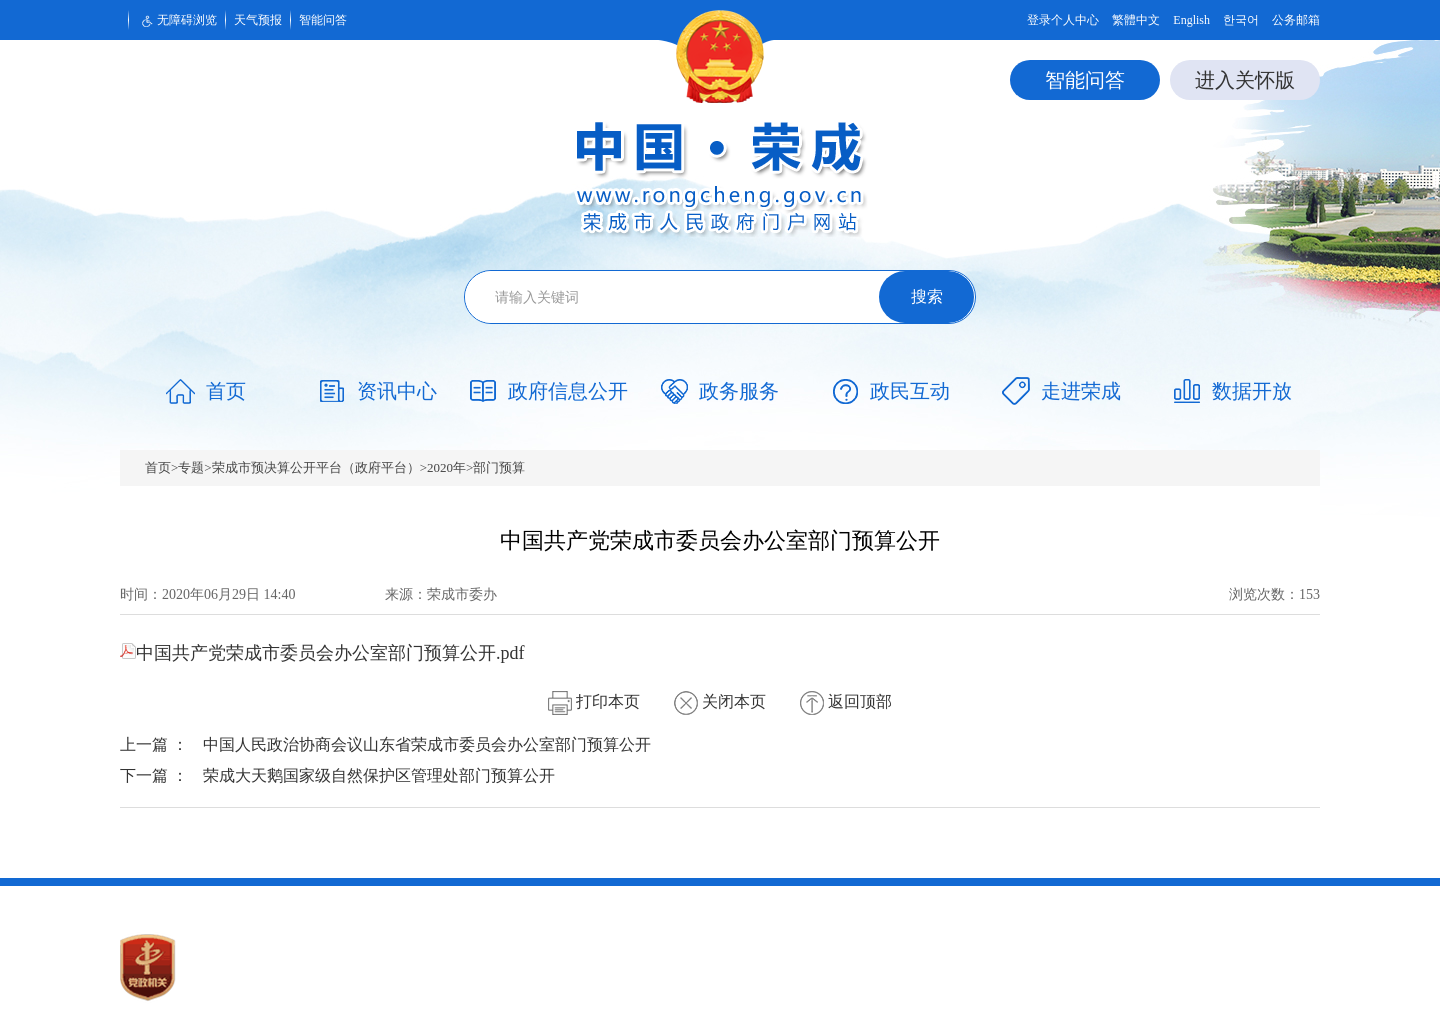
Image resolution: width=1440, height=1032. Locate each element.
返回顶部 (846, 701)
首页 (158, 467)
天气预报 (258, 20)
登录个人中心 (1063, 20)
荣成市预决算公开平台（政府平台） (316, 467)
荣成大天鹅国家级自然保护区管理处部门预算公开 (379, 775)
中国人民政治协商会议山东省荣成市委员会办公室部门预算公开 (427, 744)
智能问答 (323, 20)
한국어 (1241, 20)
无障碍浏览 (177, 21)
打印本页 (594, 701)
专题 (191, 467)
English (1191, 20)
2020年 (446, 467)
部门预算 (499, 467)
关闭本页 (720, 701)
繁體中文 (1136, 20)
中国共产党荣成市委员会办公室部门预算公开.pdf (322, 653)
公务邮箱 (1296, 20)
